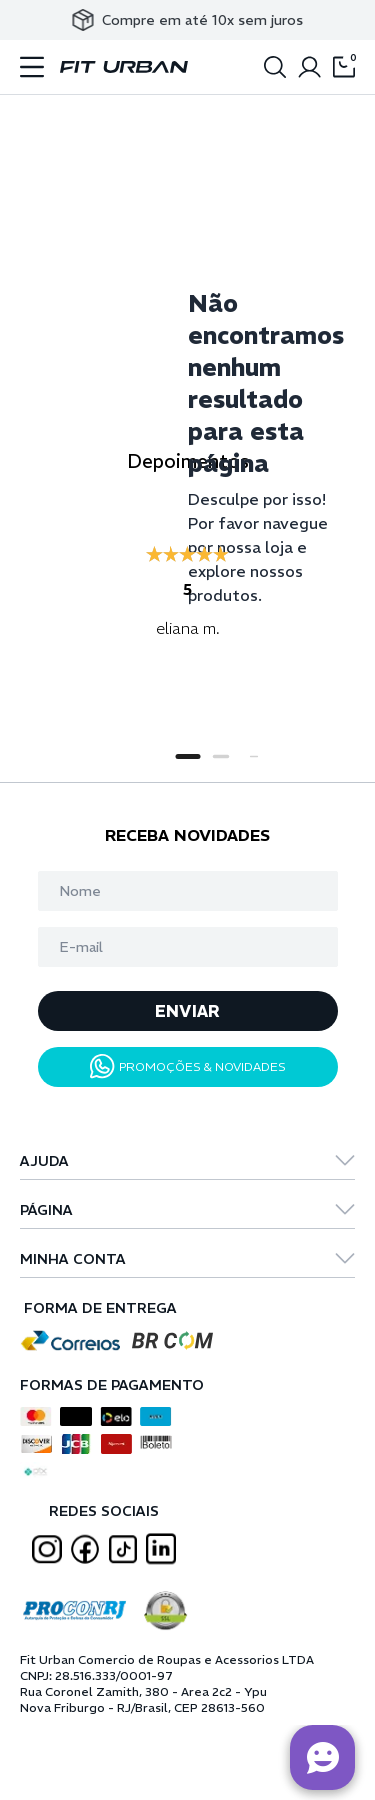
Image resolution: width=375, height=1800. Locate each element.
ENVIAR (187, 1011)
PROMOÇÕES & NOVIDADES (188, 1066)
